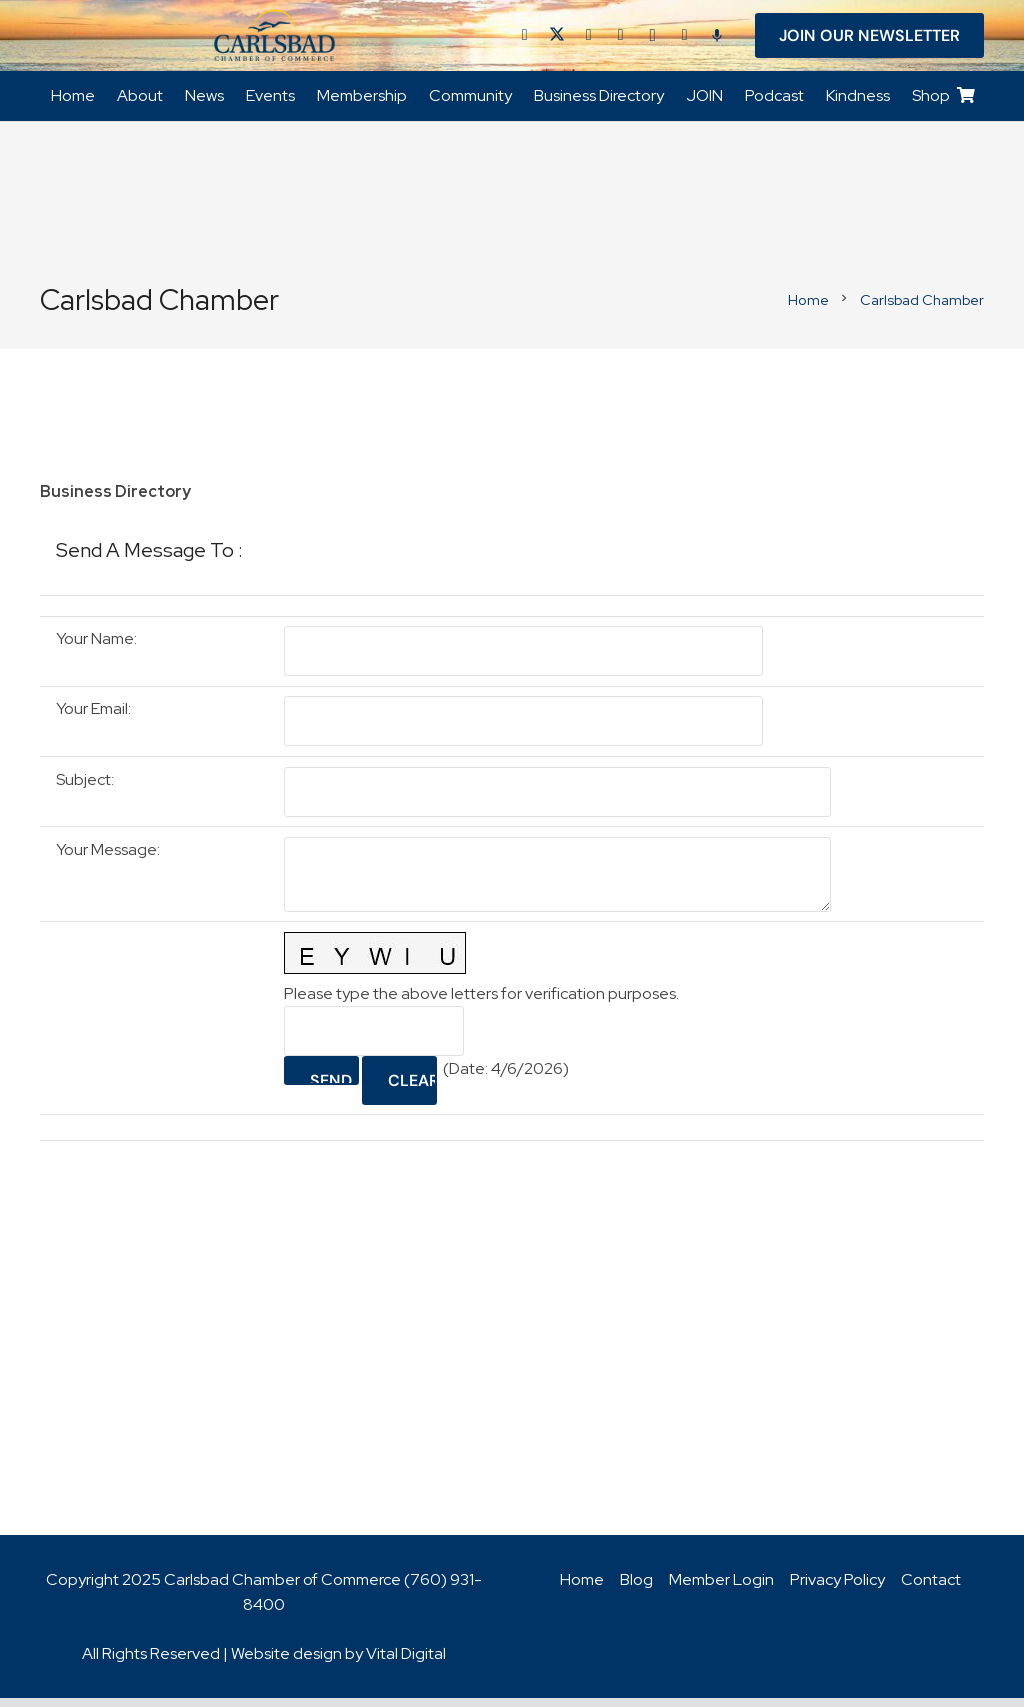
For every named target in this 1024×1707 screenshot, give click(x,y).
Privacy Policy (837, 1588)
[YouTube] (621, 40)
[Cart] (966, 105)
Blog (636, 1588)
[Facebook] (525, 40)
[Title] (685, 40)
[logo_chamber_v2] (275, 40)
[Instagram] (653, 40)
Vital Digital (406, 1662)
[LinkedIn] (589, 40)
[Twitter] (557, 40)
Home (582, 1588)
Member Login (721, 1588)
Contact (931, 1588)
